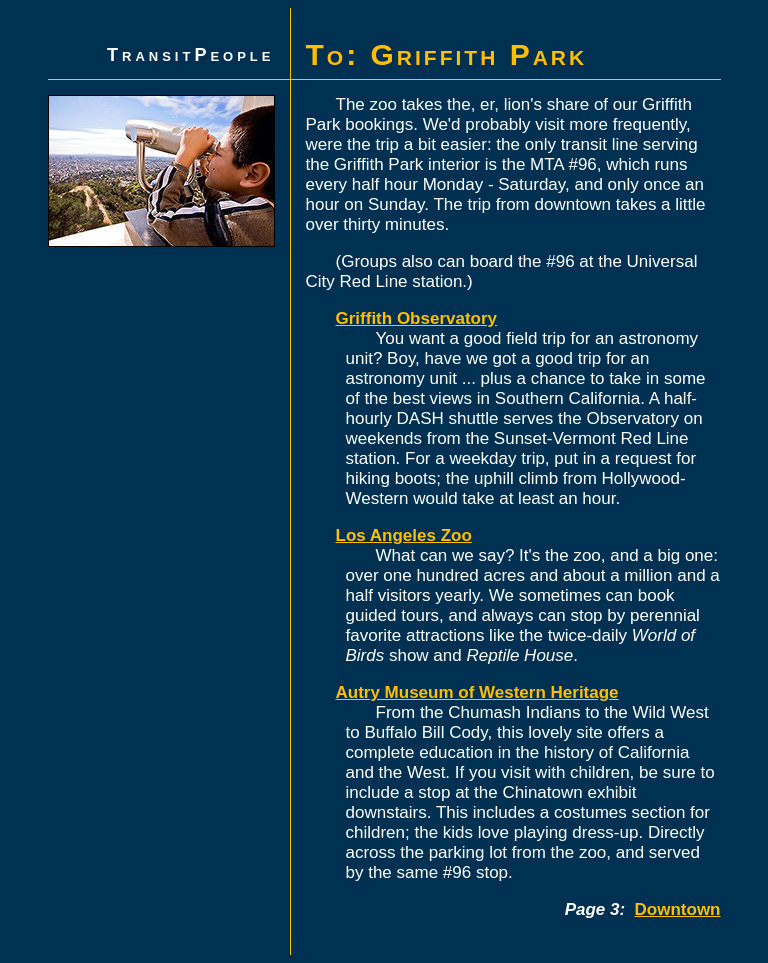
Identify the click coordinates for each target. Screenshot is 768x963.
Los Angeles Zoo (404, 535)
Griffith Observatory (417, 318)
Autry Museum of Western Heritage (477, 692)
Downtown (678, 909)
